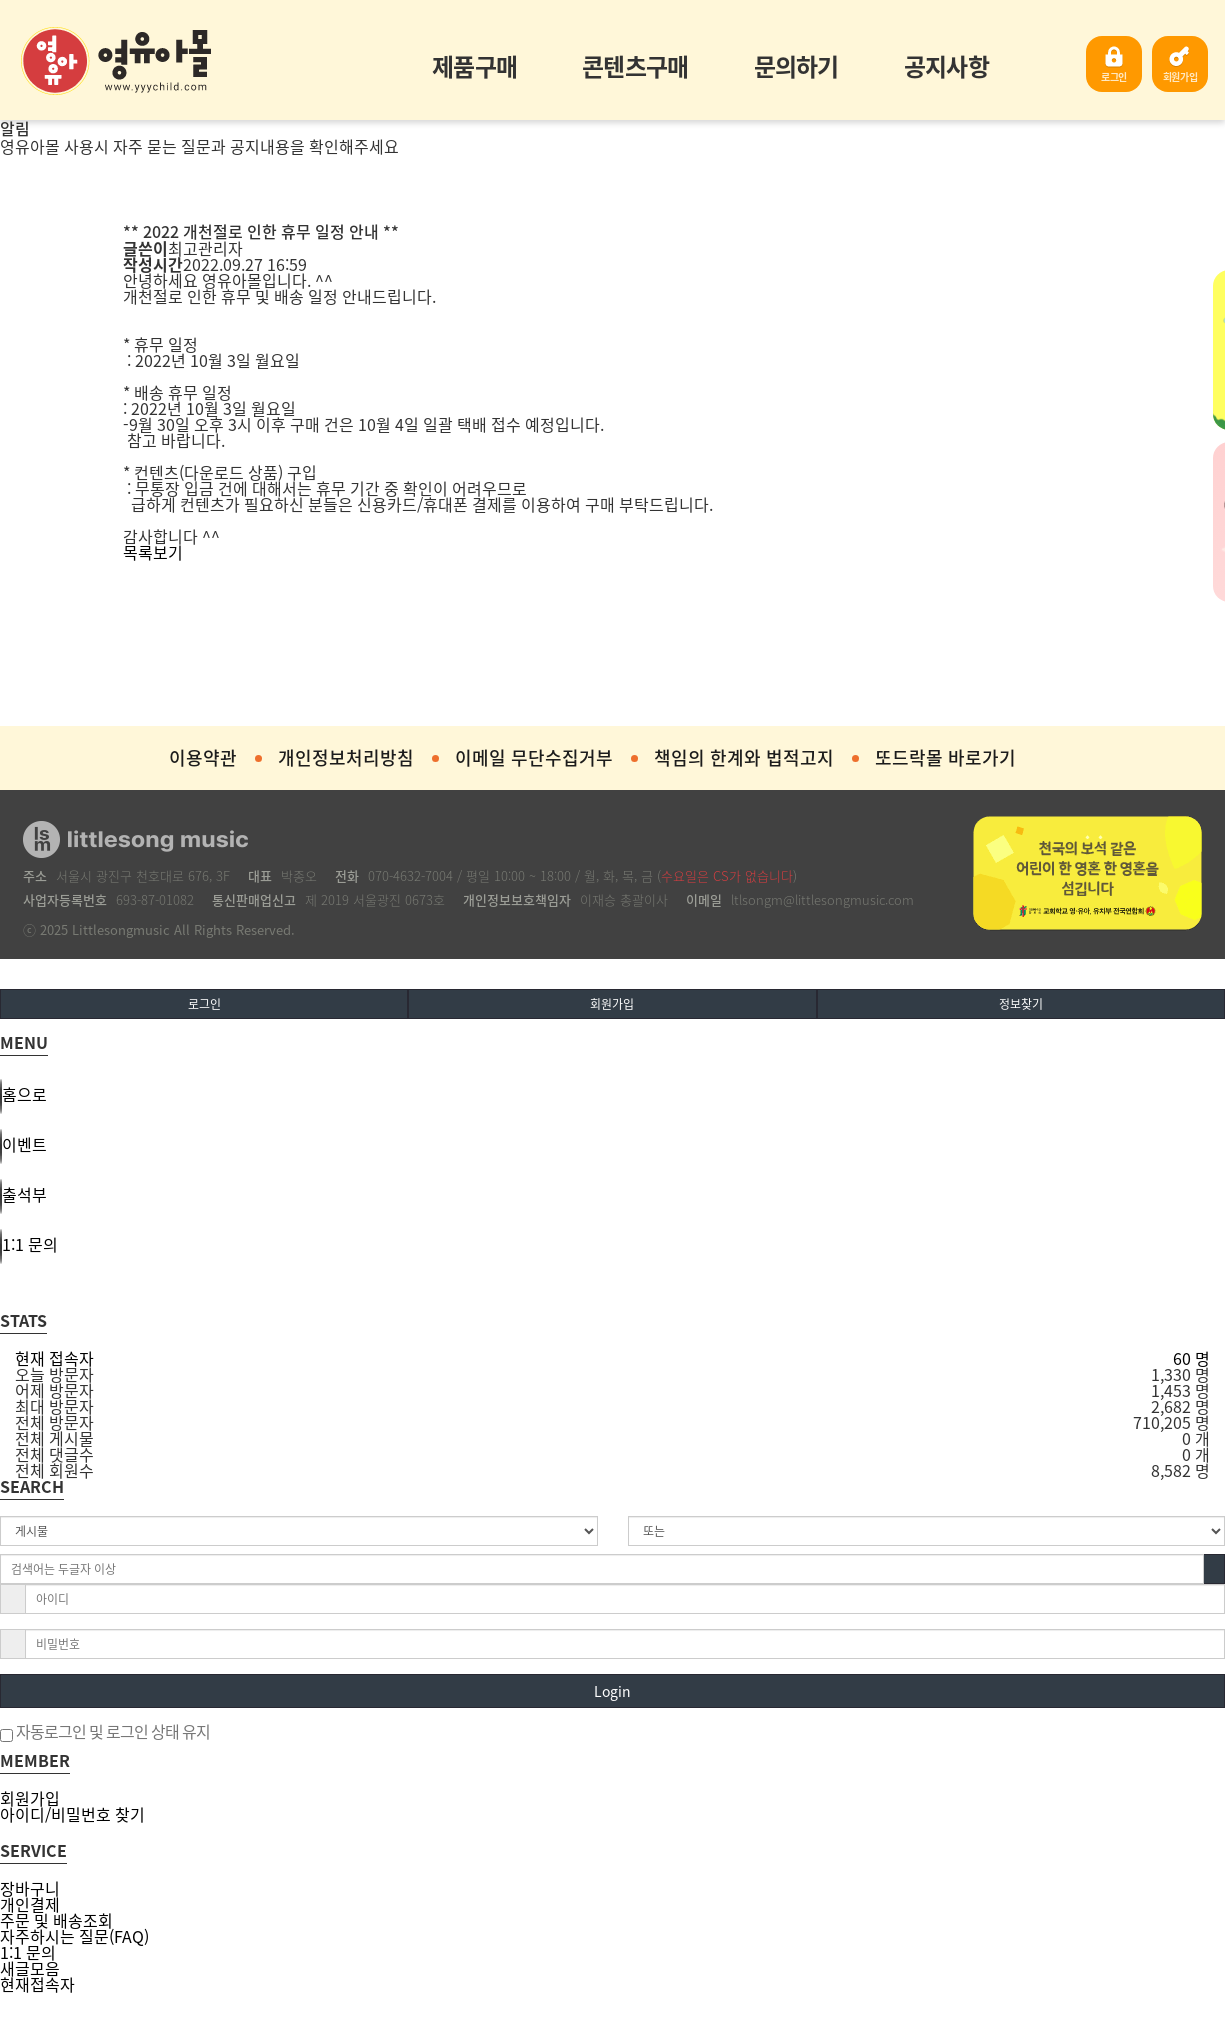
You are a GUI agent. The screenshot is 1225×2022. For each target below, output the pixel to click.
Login (612, 1691)
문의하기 (796, 66)
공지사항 (946, 66)
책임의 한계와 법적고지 (744, 757)
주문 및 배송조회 (56, 1920)
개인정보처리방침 (346, 757)
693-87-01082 (155, 899)
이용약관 (203, 757)
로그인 (1114, 76)
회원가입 (1180, 76)
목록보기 (153, 552)
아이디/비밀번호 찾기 (72, 1814)
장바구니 (30, 1888)
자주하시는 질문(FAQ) (74, 1936)
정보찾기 (1021, 1004)
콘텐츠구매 (635, 66)
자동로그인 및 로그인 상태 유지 (105, 1732)
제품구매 (474, 66)
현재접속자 (37, 1984)
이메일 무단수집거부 (534, 757)
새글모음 (30, 1968)
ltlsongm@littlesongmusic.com (822, 899)
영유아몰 (116, 61)
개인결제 (30, 1904)
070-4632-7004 (410, 875)
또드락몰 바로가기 (945, 757)
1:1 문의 (28, 1952)
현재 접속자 (54, 1358)
